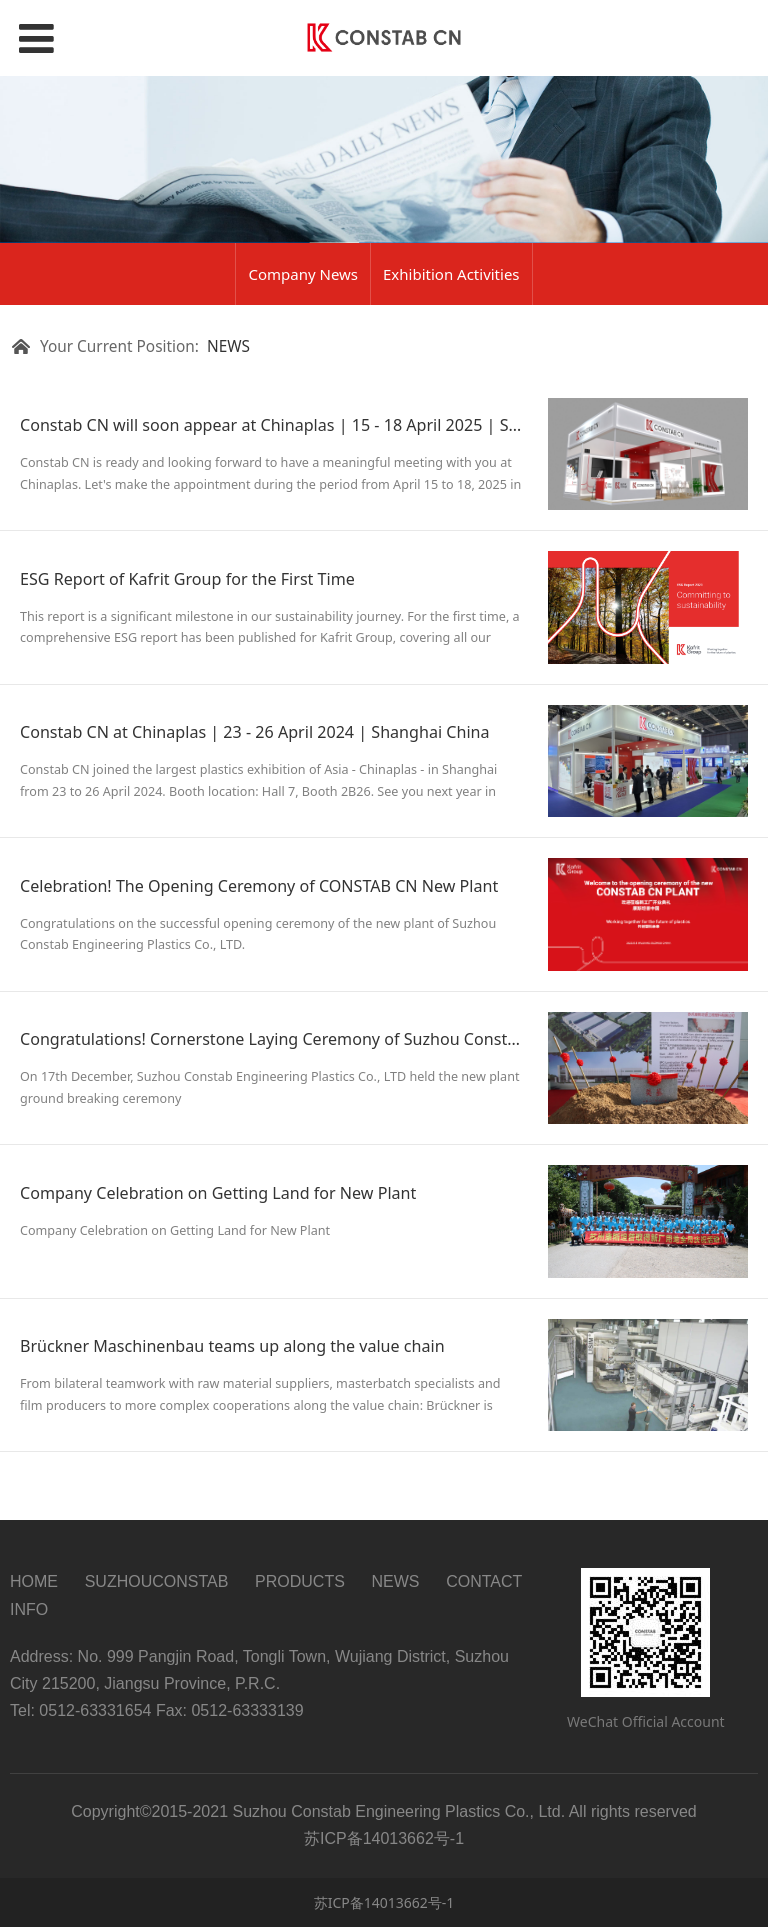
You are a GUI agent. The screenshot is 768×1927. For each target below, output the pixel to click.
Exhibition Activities (451, 274)
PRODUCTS (300, 1581)
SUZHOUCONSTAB (157, 1581)
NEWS (228, 346)
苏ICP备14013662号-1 (384, 1902)
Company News (303, 274)
